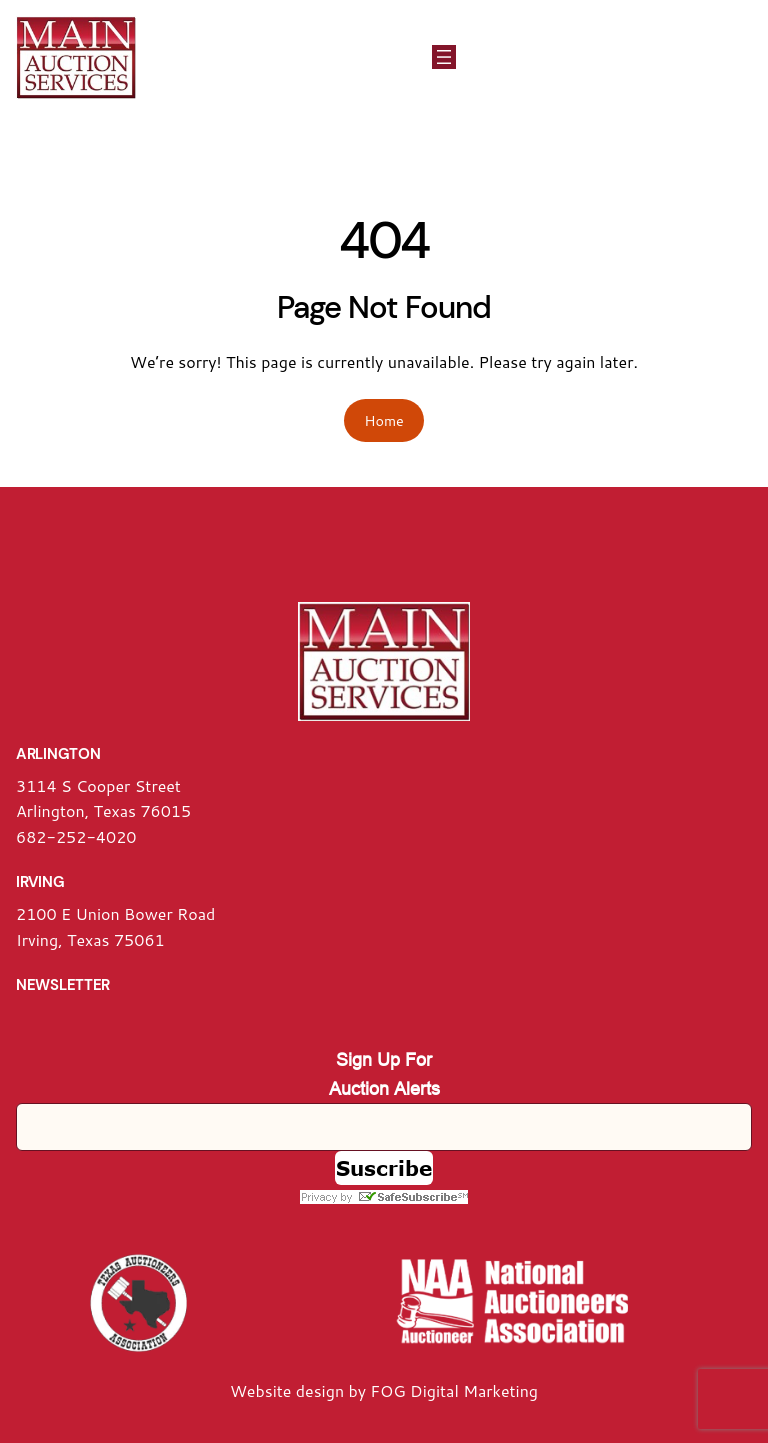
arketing (508, 1390)
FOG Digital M (424, 1390)
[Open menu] (444, 57)
